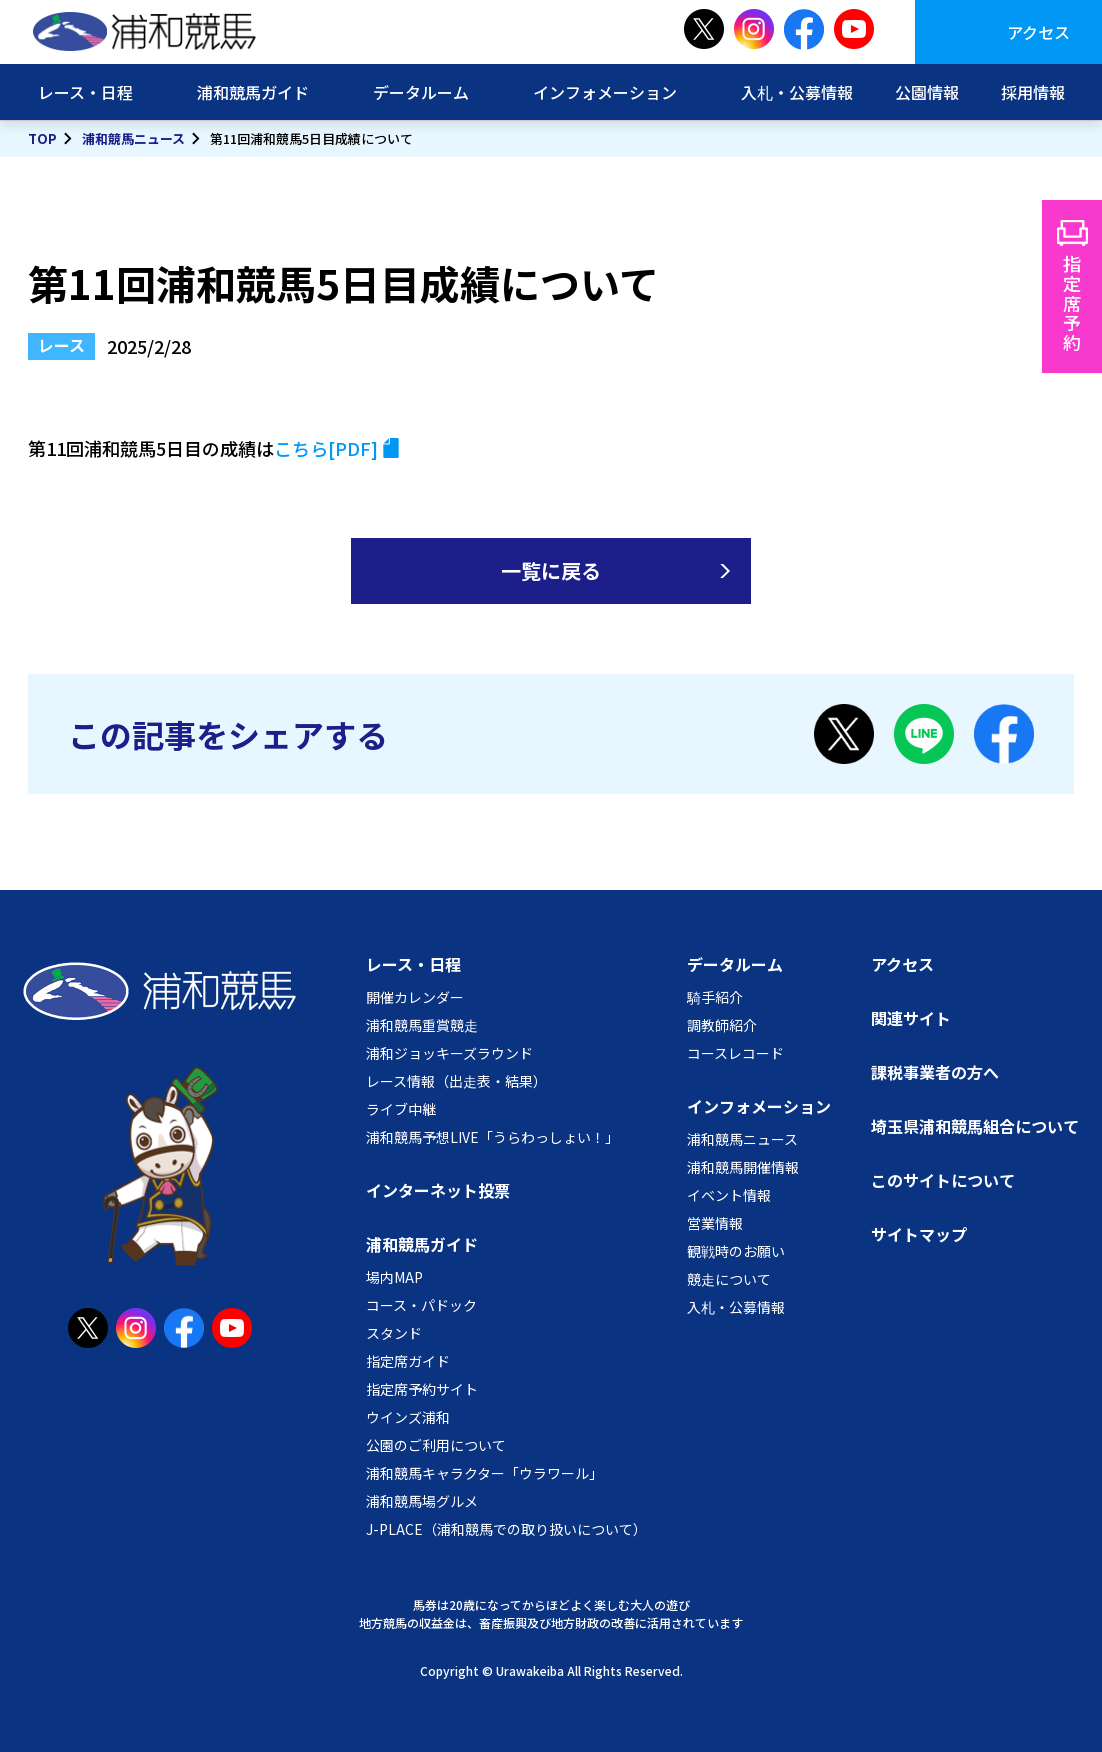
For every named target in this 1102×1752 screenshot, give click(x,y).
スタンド (394, 1333)
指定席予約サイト (422, 1389)
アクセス (1038, 32)
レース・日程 (85, 92)
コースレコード (735, 1053)
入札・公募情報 (797, 92)
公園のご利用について (436, 1445)
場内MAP (394, 1277)
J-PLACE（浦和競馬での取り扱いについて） (506, 1529)
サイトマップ (919, 1234)
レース (61, 345)
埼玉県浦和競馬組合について (975, 1126)
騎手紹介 (715, 997)
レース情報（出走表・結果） (456, 1081)
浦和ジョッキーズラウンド (449, 1053)
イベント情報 (729, 1195)
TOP (42, 138)
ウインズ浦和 (408, 1417)
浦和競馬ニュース (133, 138)
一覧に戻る (551, 570)
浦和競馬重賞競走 (422, 1025)
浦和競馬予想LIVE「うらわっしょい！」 (492, 1137)
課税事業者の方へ (935, 1072)
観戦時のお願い (736, 1251)
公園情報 (927, 92)
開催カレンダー (415, 997)
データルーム (421, 92)
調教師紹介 (722, 1025)
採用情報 (1033, 92)
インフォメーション (605, 92)
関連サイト (911, 1018)
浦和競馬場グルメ (422, 1501)
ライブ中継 (401, 1109)
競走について (729, 1279)
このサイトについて (943, 1180)
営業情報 (715, 1223)
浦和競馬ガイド (253, 92)
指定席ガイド (408, 1361)
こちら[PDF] (326, 448)
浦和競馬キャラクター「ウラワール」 (484, 1473)
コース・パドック (421, 1305)
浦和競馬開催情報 (743, 1167)
